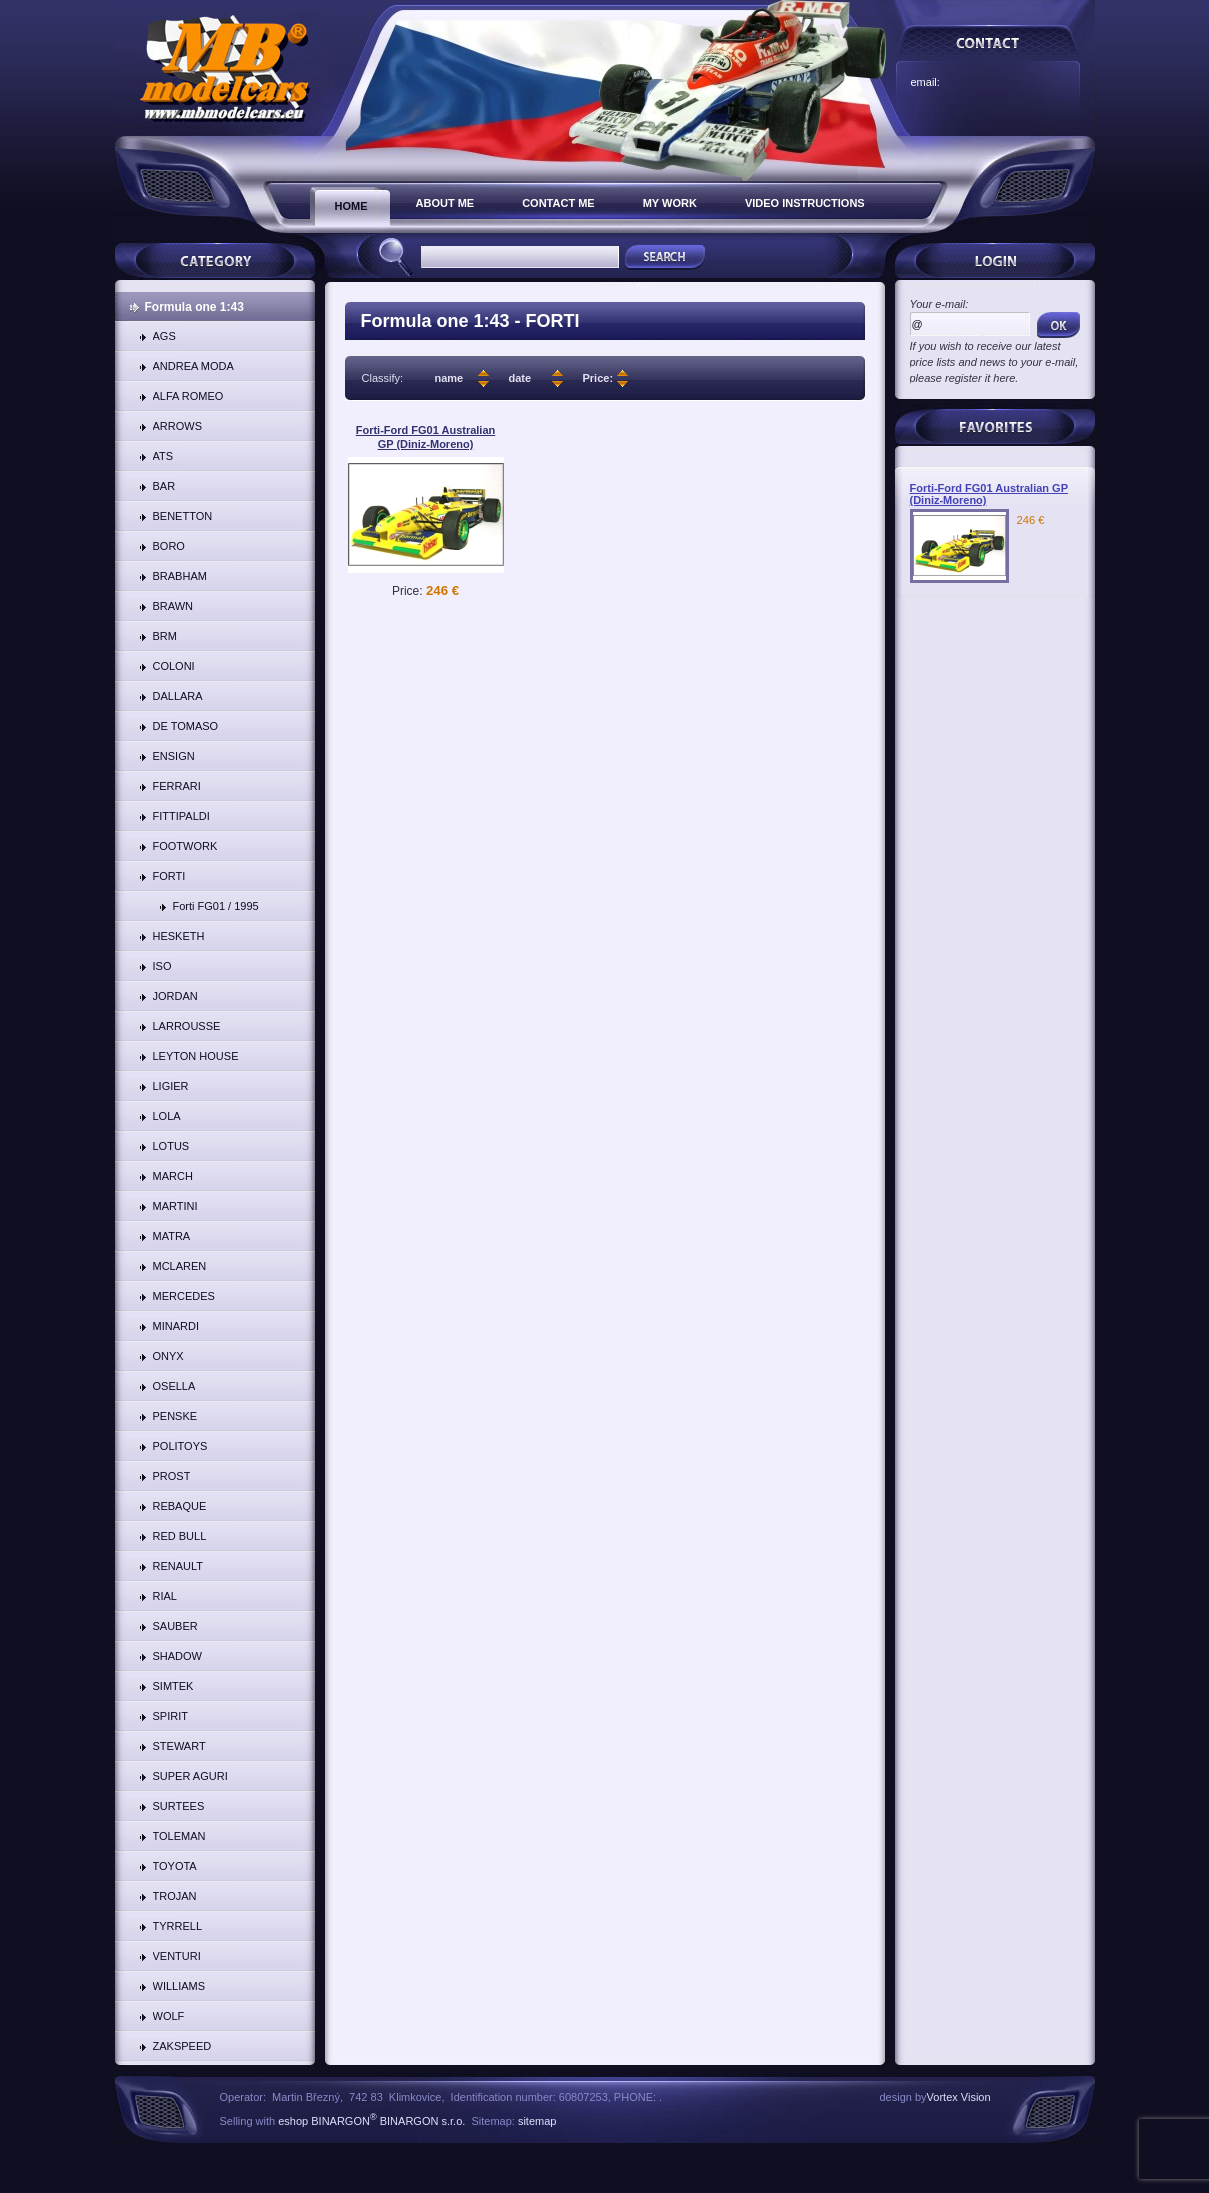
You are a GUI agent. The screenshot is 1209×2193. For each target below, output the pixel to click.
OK (1058, 325)
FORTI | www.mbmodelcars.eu (224, 68)
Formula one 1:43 (194, 307)
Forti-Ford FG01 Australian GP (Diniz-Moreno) (426, 437)
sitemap (537, 2121)
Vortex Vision (959, 2097)
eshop (293, 2121)
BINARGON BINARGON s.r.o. (386, 2121)
